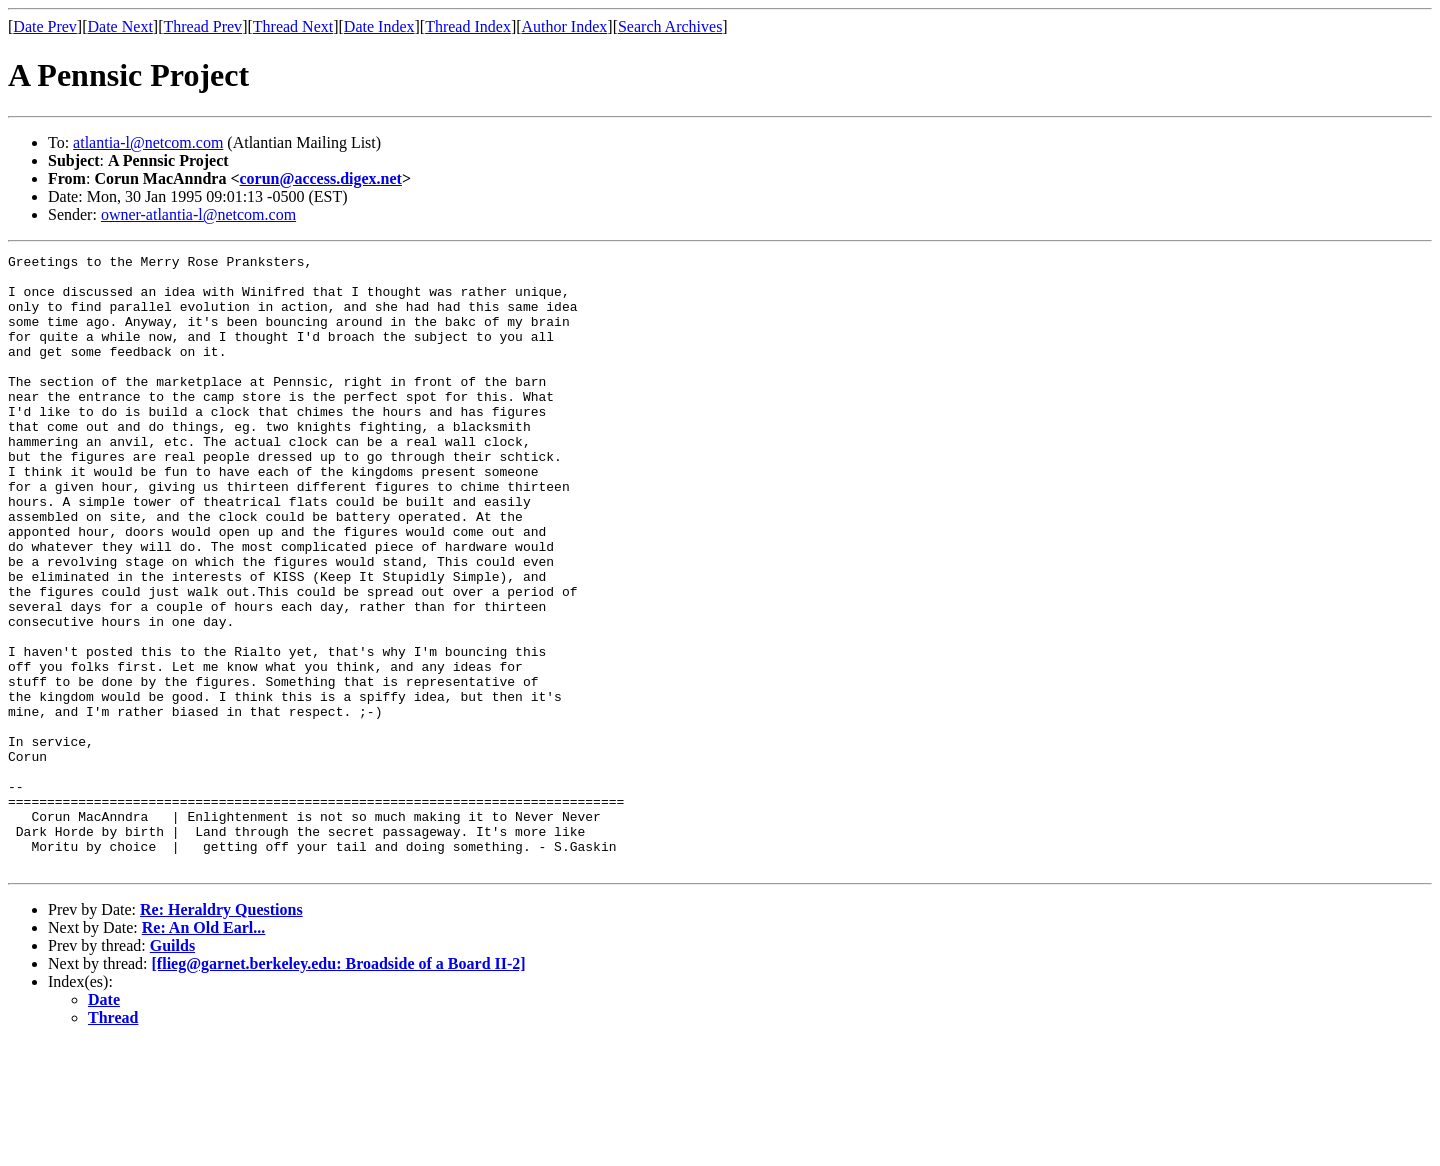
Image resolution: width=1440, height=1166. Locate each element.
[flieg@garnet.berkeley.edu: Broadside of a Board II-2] (339, 1086)
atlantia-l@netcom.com (148, 142)
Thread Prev (202, 26)
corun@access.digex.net (321, 178)
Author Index (565, 26)
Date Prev (45, 26)
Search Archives (670, 26)
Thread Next (293, 26)
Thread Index (468, 26)
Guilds (172, 1068)
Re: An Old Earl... (204, 1050)
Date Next (120, 26)
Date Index (379, 26)
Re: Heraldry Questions (221, 1032)
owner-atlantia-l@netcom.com (198, 214)
